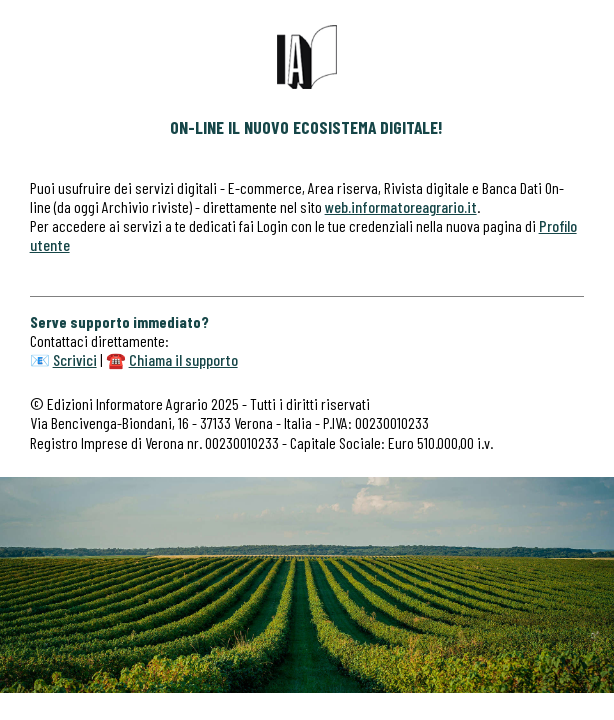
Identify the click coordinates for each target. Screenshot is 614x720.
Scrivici (75, 359)
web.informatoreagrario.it (401, 206)
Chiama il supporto (183, 359)
